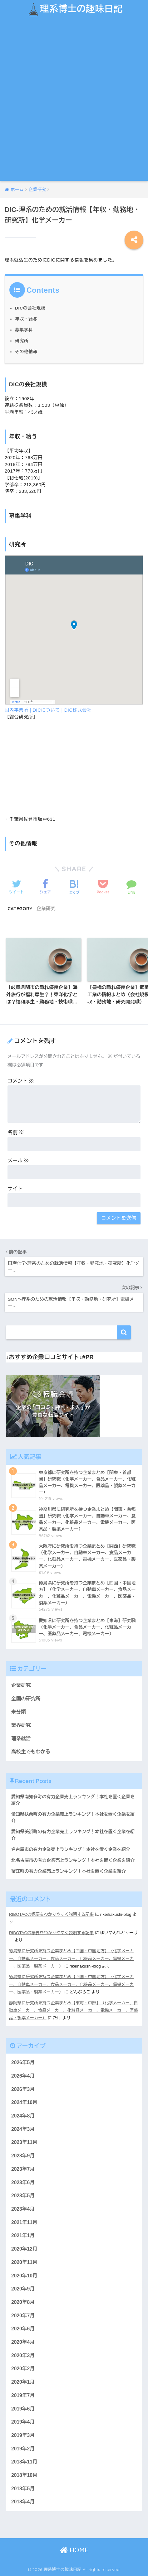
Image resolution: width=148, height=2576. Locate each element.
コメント (20, 1081)
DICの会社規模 (30, 308)
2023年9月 (23, 2155)
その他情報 (26, 351)
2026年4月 (23, 2076)
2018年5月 (23, 2488)
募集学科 (24, 330)
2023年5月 (23, 2195)
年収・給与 (26, 319)
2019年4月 (23, 2422)
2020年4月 (23, 2342)
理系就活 (21, 1738)
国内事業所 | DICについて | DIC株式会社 (48, 710)
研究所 (21, 341)
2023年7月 (23, 2169)
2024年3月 (23, 2129)
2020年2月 (23, 2368)
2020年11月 (24, 2262)
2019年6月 (23, 2408)
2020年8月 (23, 2302)
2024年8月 (23, 2115)
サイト (14, 1188)
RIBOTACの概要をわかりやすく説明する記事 (51, 1914)
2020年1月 (23, 2382)
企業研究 (46, 908)
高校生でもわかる (30, 1751)
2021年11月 (24, 2222)
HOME (74, 2550)
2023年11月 (24, 2142)
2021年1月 (23, 2235)
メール (18, 1160)
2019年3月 (23, 2435)
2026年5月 (23, 2062)
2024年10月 (24, 2102)
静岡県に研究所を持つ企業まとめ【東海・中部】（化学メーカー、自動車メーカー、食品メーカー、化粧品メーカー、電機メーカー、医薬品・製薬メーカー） (73, 2011)
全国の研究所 (26, 1698)
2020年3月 (23, 2355)
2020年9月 (23, 2288)
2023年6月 (23, 2182)
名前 (15, 1132)
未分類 (18, 1711)
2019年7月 (23, 2395)
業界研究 (21, 1725)
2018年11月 (24, 2461)
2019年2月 (23, 2448)
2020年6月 (23, 2328)
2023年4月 (23, 2209)
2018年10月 (24, 2475)
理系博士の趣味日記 (75, 9)
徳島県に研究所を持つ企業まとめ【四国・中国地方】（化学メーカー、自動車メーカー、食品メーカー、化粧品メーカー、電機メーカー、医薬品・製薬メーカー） (71, 1958)
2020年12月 (24, 2249)
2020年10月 (24, 2275)
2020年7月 (23, 2315)
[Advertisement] (74, 104)
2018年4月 (23, 2501)
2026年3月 (23, 2089)
